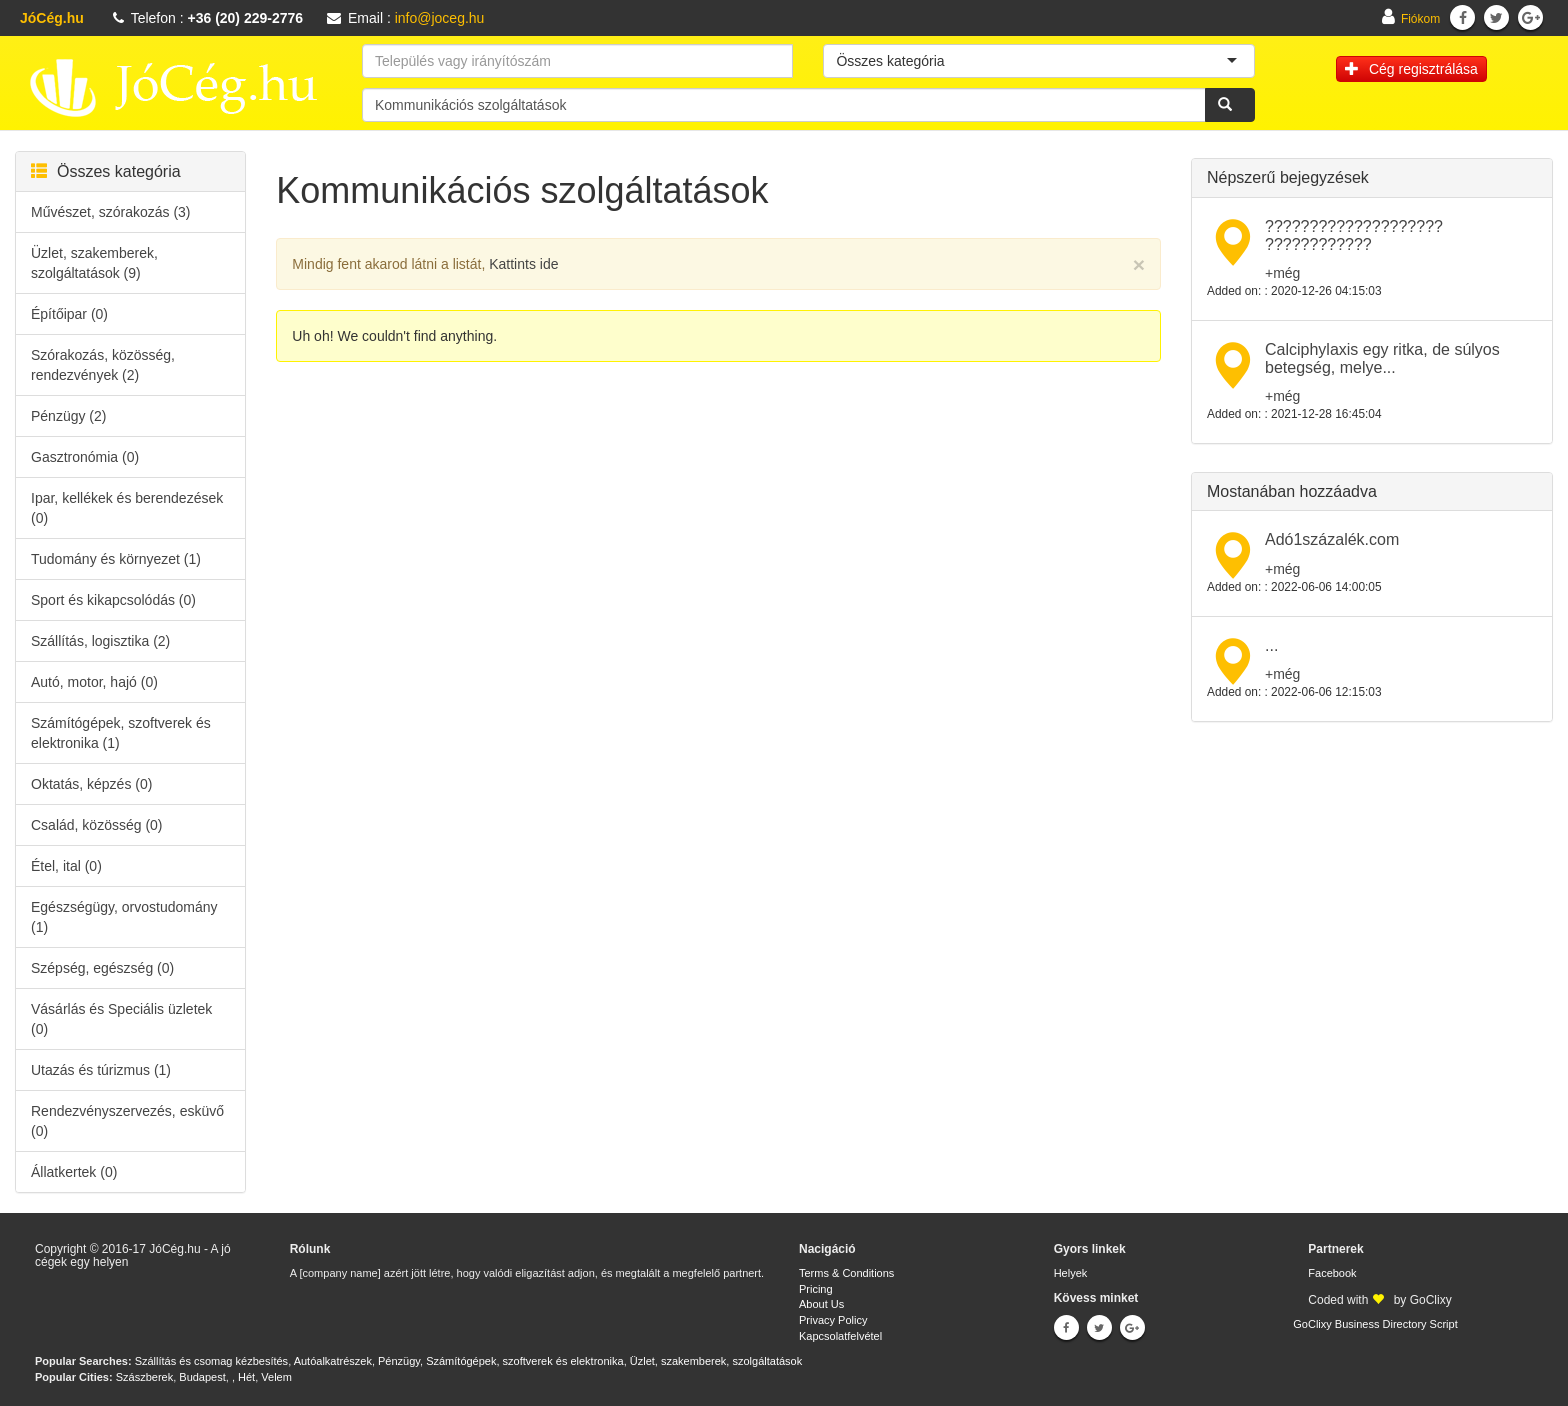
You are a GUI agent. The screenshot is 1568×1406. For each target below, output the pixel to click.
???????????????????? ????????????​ (1354, 235)
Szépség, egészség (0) (102, 968)
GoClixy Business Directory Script (1375, 1324)
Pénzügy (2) (68, 416)
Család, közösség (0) (97, 825)
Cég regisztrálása (1411, 69)
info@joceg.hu (440, 18)
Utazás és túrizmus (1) (101, 1070)
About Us (821, 1304)
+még (1282, 273)
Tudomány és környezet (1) (116, 559)
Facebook (1332, 1273)
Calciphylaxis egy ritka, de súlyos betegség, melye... (1382, 358)
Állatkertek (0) (74, 1172)
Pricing (816, 1289)
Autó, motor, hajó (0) (94, 682)
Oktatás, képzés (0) (91, 784)
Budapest (202, 1377)
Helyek (1071, 1273)
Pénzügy (399, 1361)
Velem (276, 1377)
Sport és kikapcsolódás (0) (113, 600)
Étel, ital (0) (66, 866)
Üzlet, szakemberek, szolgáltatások (716, 1361)
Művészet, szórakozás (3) (111, 212)
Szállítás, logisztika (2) (100, 641)
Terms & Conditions (846, 1273)
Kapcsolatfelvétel (840, 1336)
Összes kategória (106, 171)
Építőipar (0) (69, 314)
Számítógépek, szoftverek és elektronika (524, 1361)
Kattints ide (523, 264)
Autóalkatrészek (333, 1361)
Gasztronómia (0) (85, 457)
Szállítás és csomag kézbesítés (211, 1361)
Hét (246, 1377)
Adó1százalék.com (1332, 539)
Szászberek (144, 1377)
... (1271, 645)
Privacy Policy (833, 1320)
